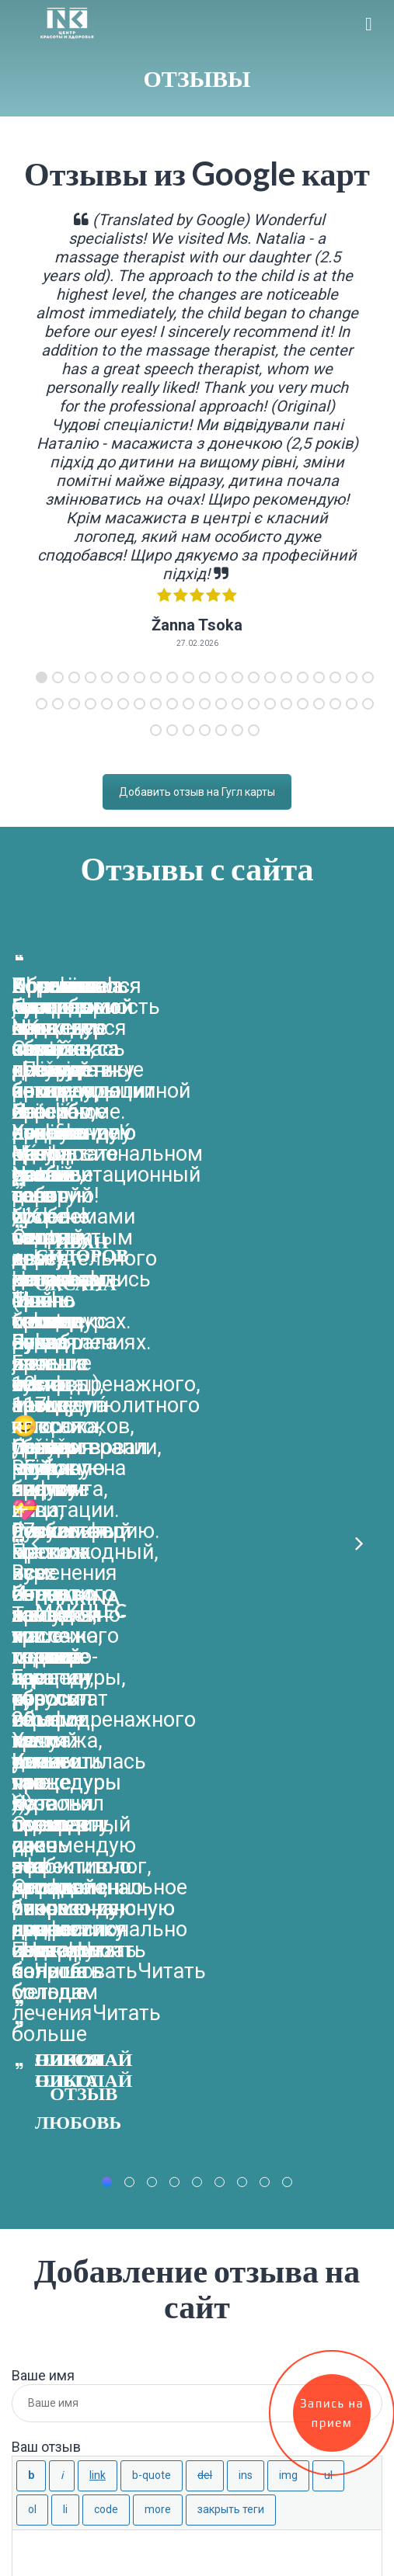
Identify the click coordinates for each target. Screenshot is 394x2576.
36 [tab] (270, 704)
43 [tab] (156, 730)
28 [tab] (139, 704)
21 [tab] (368, 677)
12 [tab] (221, 677)
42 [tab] (368, 704)
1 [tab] (41, 677)
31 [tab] (188, 704)
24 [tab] (74, 704)
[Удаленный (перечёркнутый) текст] (205, 1658)
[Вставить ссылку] (97, 1658)
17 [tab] (303, 677)
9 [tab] (172, 677)
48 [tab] (237, 730)
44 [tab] (172, 730)
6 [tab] (123, 677)
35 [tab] (254, 704)
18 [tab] (319, 677)
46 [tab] (205, 730)
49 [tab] (254, 730)
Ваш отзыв (46, 1629)
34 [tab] (237, 704)
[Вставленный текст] (245, 1658)
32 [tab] (205, 704)
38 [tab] (303, 704)
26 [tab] (107, 704)
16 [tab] (286, 677)
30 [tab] (172, 704)
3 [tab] (74, 677)
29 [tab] (156, 704)
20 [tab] (351, 677)
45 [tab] (188, 730)
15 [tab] (270, 677)
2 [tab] (58, 677)
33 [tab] (221, 704)
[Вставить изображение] (288, 1658)
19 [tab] (335, 677)
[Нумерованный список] (32, 1692)
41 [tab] (351, 704)
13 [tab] (237, 677)
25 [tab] (90, 704)
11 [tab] (205, 677)
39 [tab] (319, 704)
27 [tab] (123, 704)
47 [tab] (221, 730)
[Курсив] (62, 1658)
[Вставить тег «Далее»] (158, 1692)
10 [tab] (188, 677)
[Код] (106, 1692)
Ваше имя (43, 1558)
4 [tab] (90, 677)
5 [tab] (107, 677)
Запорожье (50, 2191)
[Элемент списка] (65, 1692)
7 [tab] (139, 677)
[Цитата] (151, 1658)
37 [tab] (286, 704)
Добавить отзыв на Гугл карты (197, 792)
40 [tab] (335, 704)
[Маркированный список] (328, 1658)
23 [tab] (58, 704)
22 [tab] (41, 704)
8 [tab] (156, 677)
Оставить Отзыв (69, 1849)
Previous (35, 1150)
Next (359, 1150)
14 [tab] (254, 677)
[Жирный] (31, 1658)
